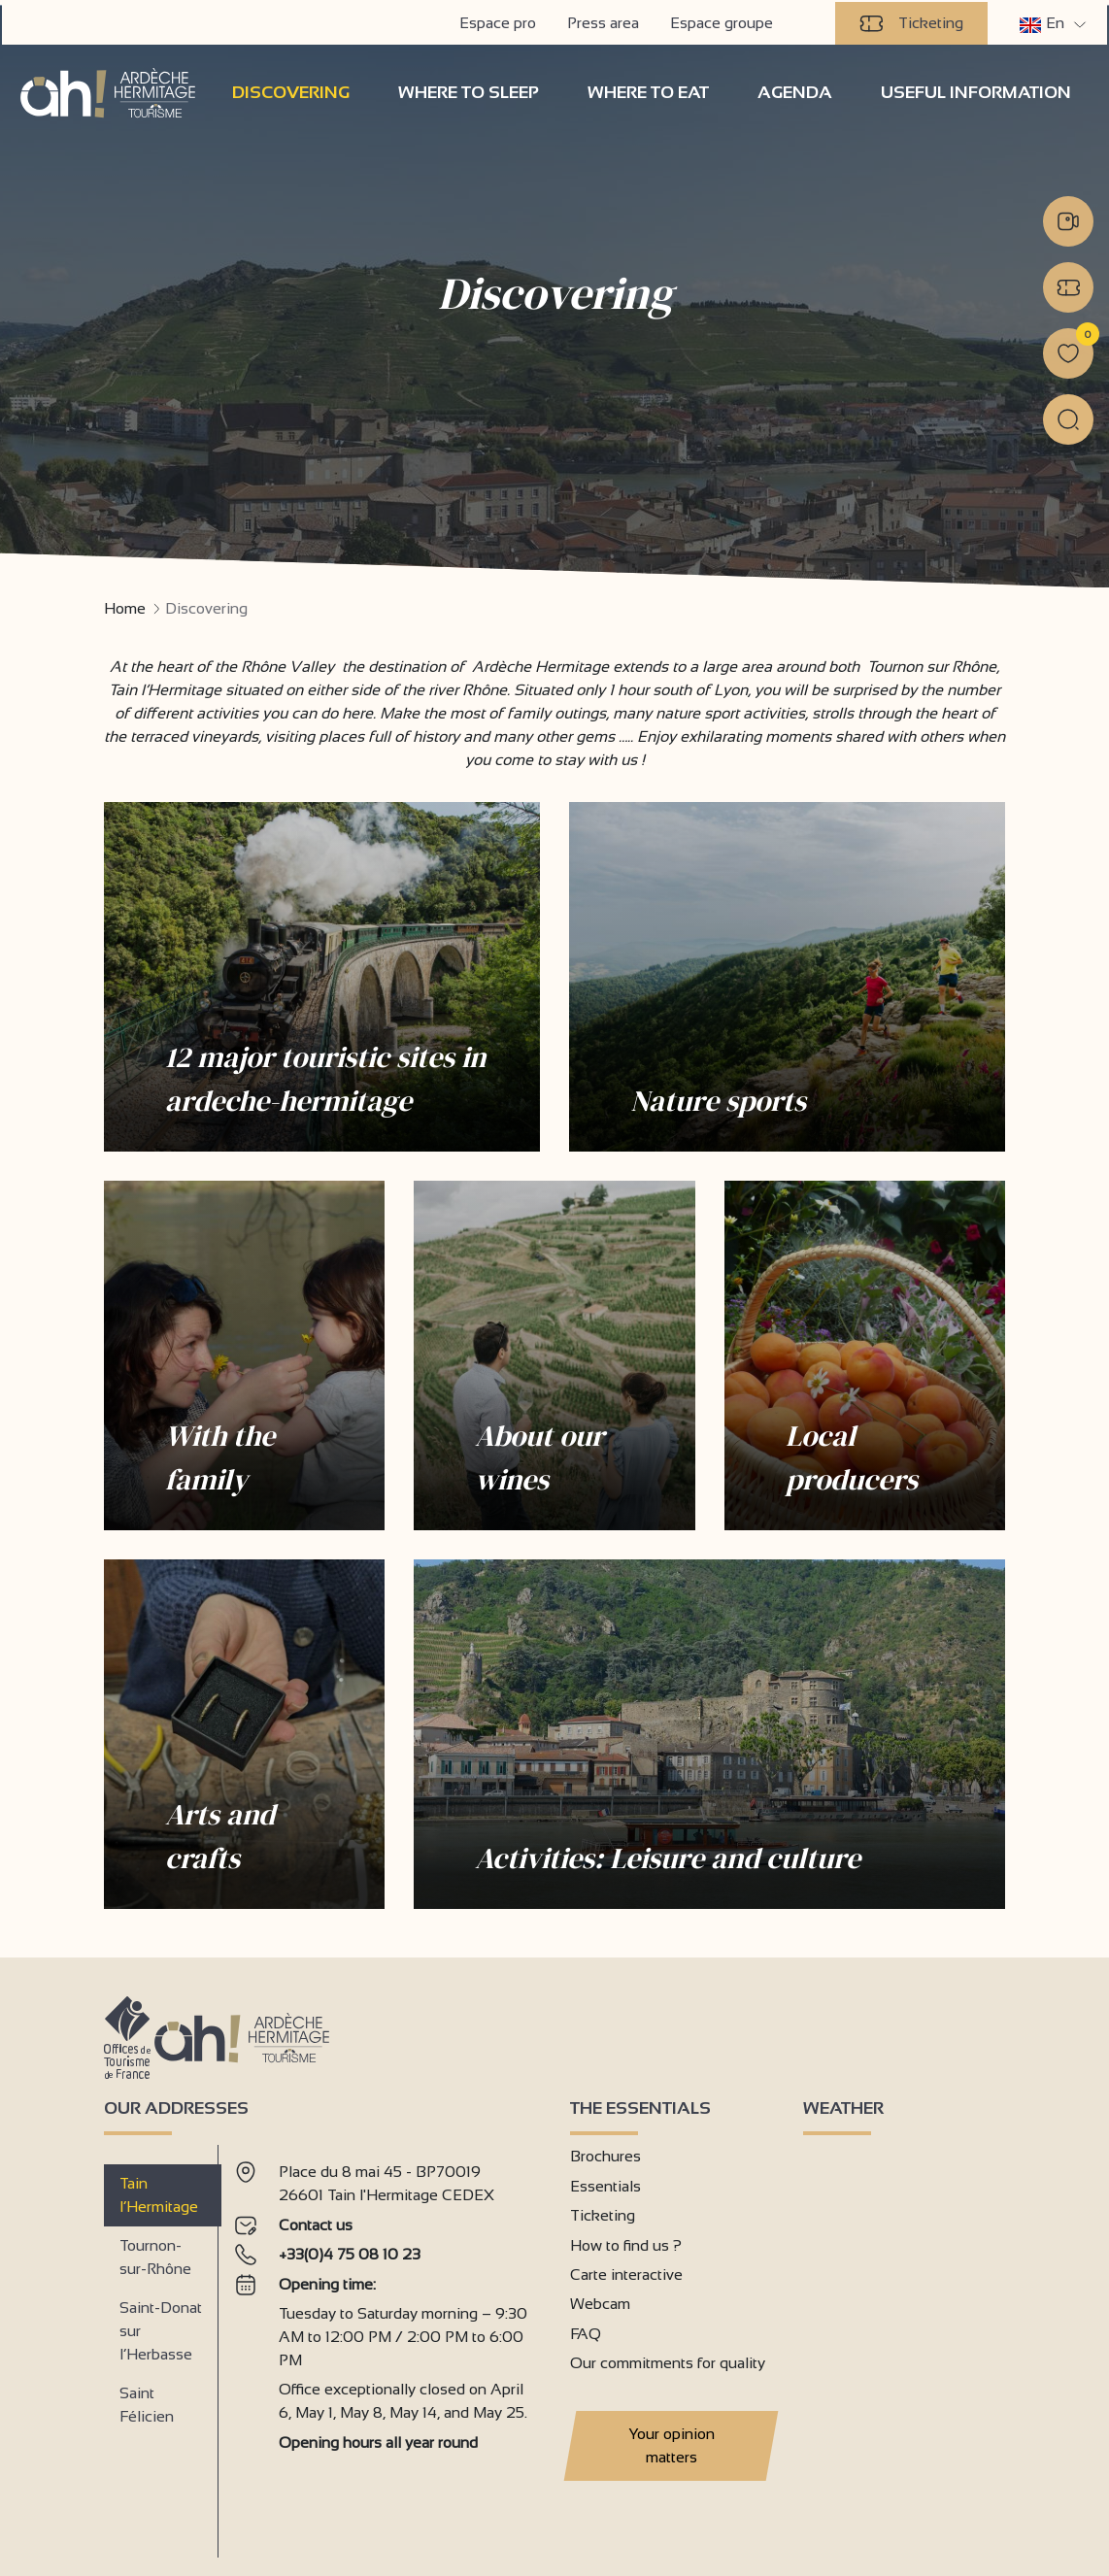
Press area (605, 21)
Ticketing (913, 21)
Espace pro (499, 21)
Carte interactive (626, 2273)
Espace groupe (723, 21)
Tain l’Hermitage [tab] (158, 2194)
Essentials (605, 2184)
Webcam (600, 2302)
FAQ (585, 2332)
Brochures (605, 2155)
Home (125, 607)
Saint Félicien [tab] (146, 2404)
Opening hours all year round (378, 2440)
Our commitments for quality (667, 2362)
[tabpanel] (386, 2342)
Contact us (316, 2223)
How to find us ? (626, 2243)
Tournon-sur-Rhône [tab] (155, 2256)
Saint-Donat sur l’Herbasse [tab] (160, 2329)
